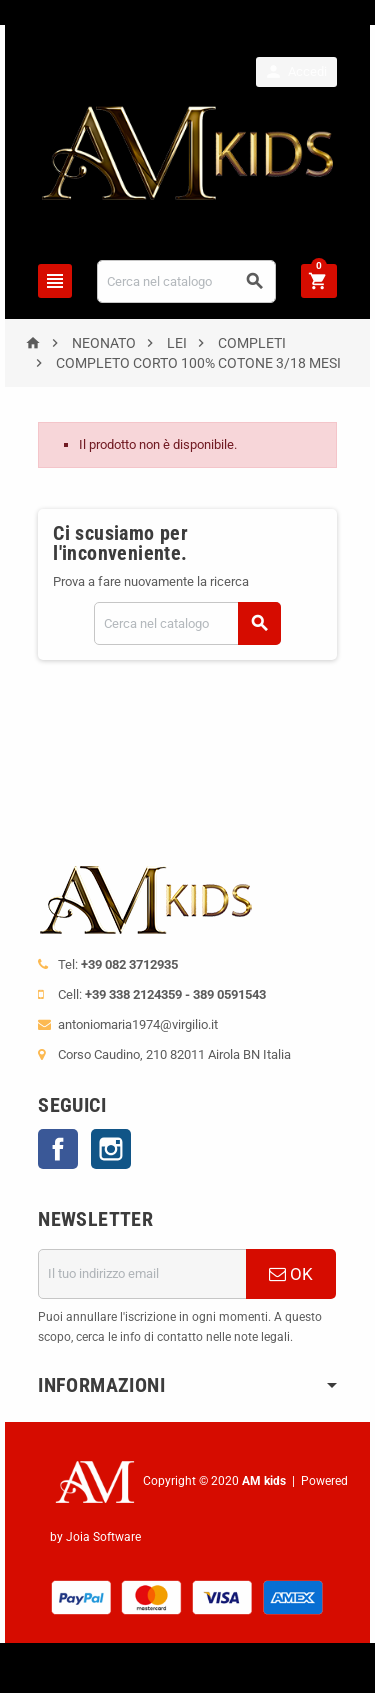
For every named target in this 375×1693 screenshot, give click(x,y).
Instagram (111, 1149)
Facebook (58, 1149)
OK (291, 1274)
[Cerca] (186, 281)
